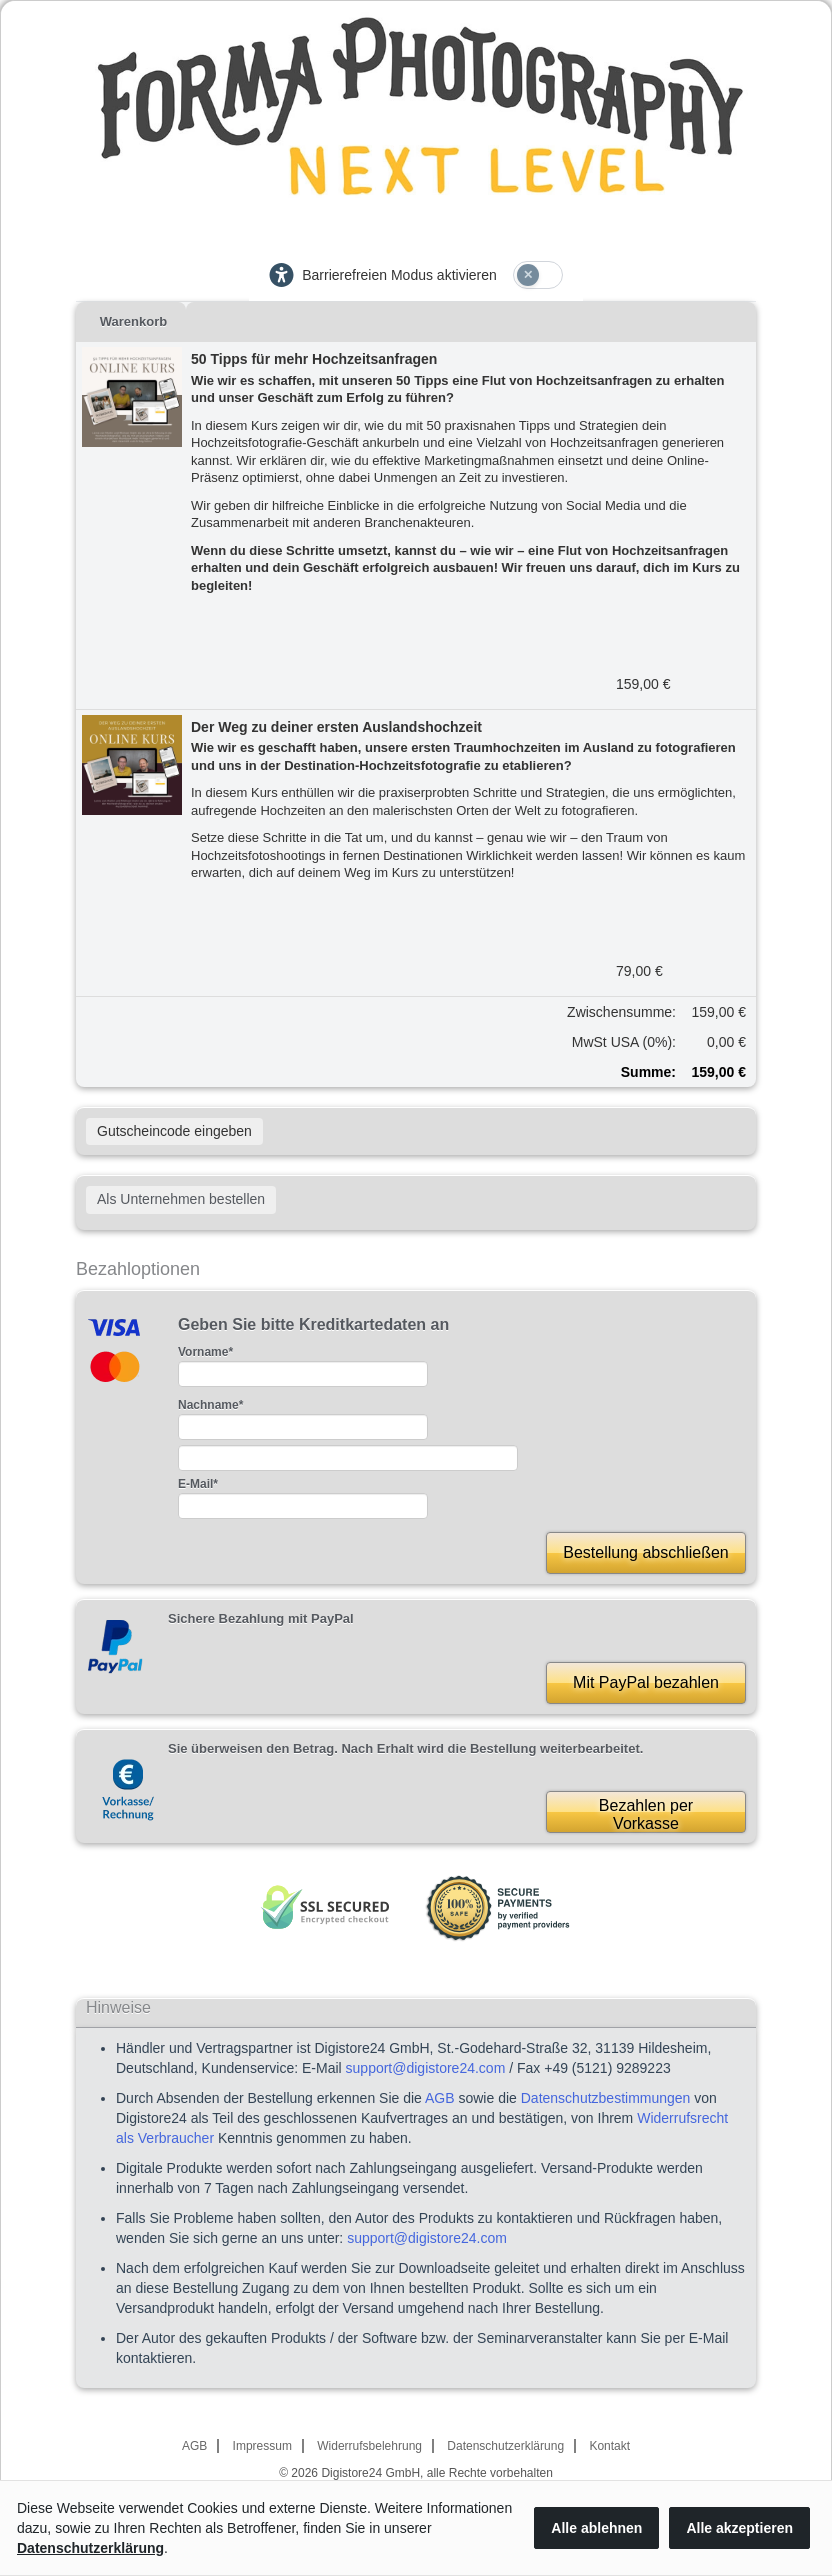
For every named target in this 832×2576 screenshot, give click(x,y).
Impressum (262, 2446)
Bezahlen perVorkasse (646, 1814)
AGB (440, 2098)
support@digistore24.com (426, 2068)
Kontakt (609, 2446)
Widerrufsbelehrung (369, 2446)
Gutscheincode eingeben (174, 1131)
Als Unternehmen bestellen (181, 1199)
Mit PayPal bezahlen (646, 1682)
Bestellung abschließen (645, 1552)
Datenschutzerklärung (505, 2446)
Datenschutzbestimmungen (606, 2098)
